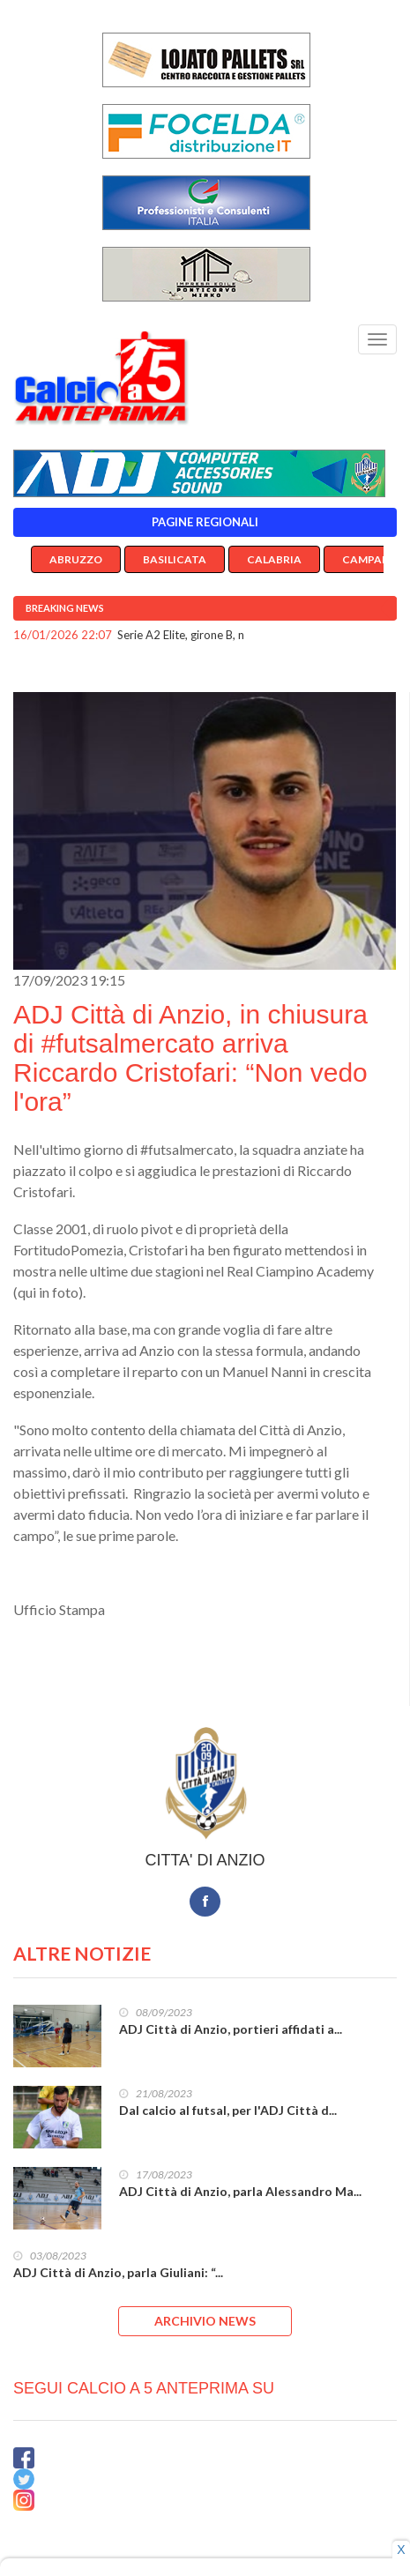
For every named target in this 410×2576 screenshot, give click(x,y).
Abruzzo (75, 559)
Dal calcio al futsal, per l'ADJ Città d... (228, 2110)
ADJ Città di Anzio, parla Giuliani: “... (118, 2272)
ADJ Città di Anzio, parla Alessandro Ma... (240, 2191)
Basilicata (174, 559)
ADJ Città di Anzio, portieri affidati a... (230, 2028)
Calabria (274, 559)
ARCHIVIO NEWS (205, 2320)
